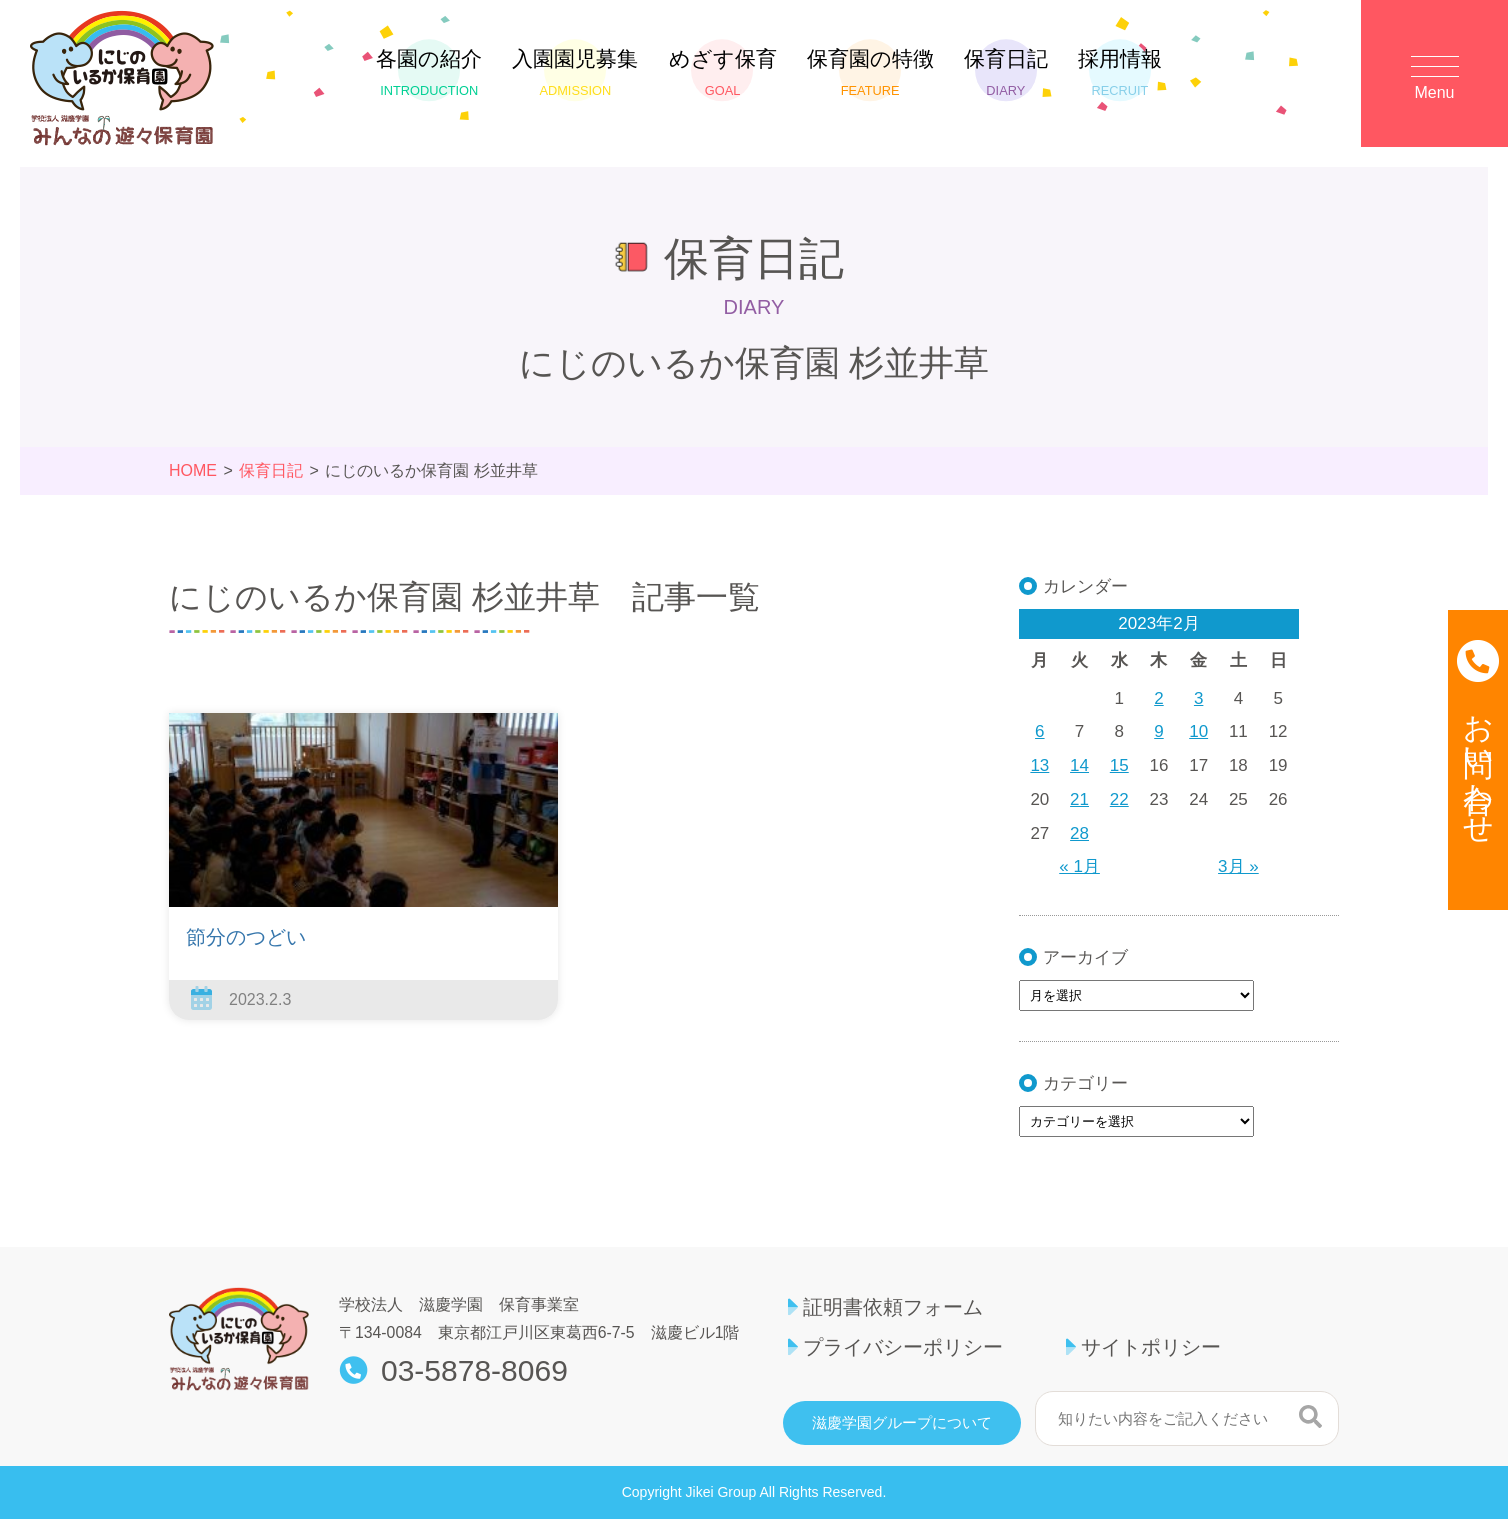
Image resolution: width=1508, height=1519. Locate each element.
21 (1079, 799)
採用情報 (1120, 72)
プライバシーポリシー (903, 1347)
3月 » (1238, 866)
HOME (193, 470)
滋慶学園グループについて (902, 1423)
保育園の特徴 (870, 72)
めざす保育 (723, 72)
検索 (1310, 1416)
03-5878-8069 (474, 1371)
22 (1119, 799)
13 (1039, 765)
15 (1119, 765)
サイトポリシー (1151, 1347)
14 (1079, 765)
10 (1198, 731)
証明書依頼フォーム (893, 1307)
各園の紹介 (429, 72)
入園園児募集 (575, 72)
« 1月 (1079, 866)
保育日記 (1006, 72)
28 (1079, 833)
